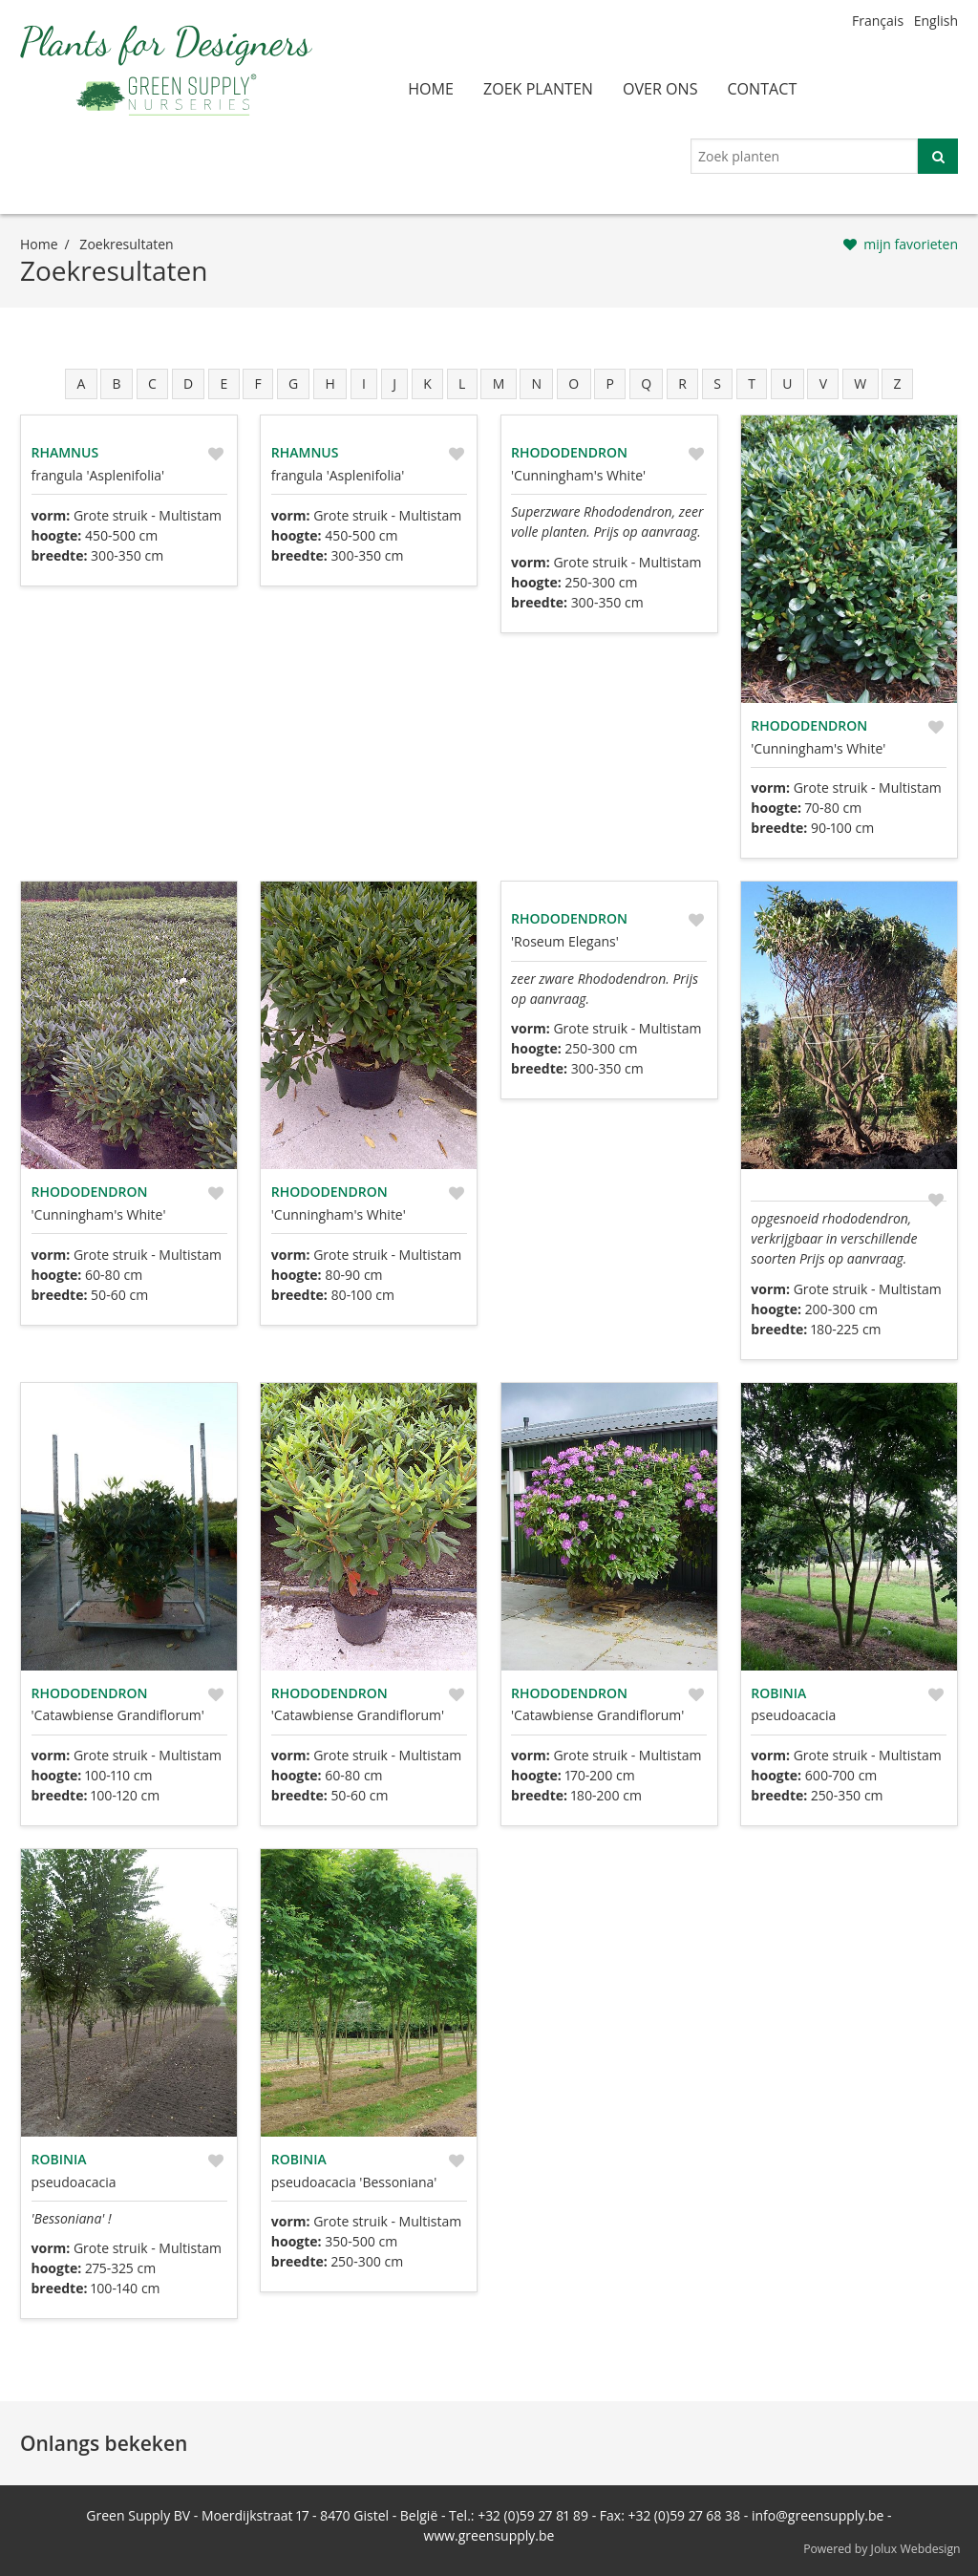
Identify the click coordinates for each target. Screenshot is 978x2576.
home (431, 88)
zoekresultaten (126, 244)
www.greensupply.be (489, 2535)
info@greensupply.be (817, 2515)
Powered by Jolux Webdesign (882, 2549)
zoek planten (538, 88)
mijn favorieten (910, 244)
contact (762, 88)
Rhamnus (65, 452)
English (936, 20)
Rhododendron (569, 452)
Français (878, 20)
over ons (660, 88)
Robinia (778, 1693)
